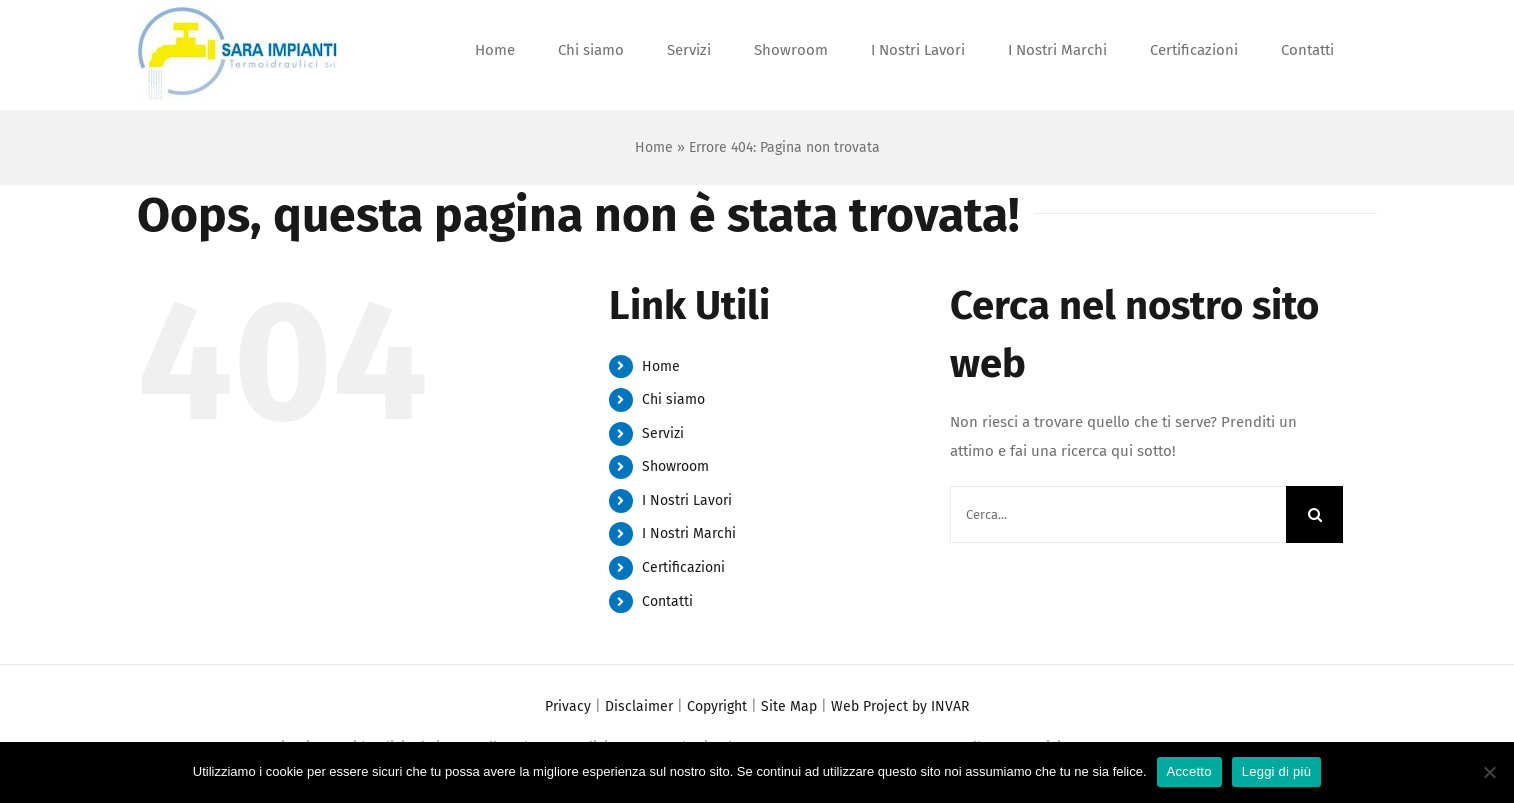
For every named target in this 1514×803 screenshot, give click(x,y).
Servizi (663, 433)
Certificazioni (683, 567)
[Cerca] (1314, 514)
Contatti (667, 601)
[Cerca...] (1118, 514)
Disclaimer (639, 706)
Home (654, 147)
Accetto (1189, 771)
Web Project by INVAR (900, 706)
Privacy (568, 706)
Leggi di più (1277, 771)
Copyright (717, 706)
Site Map (789, 706)
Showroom (675, 466)
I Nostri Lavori (687, 500)
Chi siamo (673, 399)
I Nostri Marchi (689, 533)
